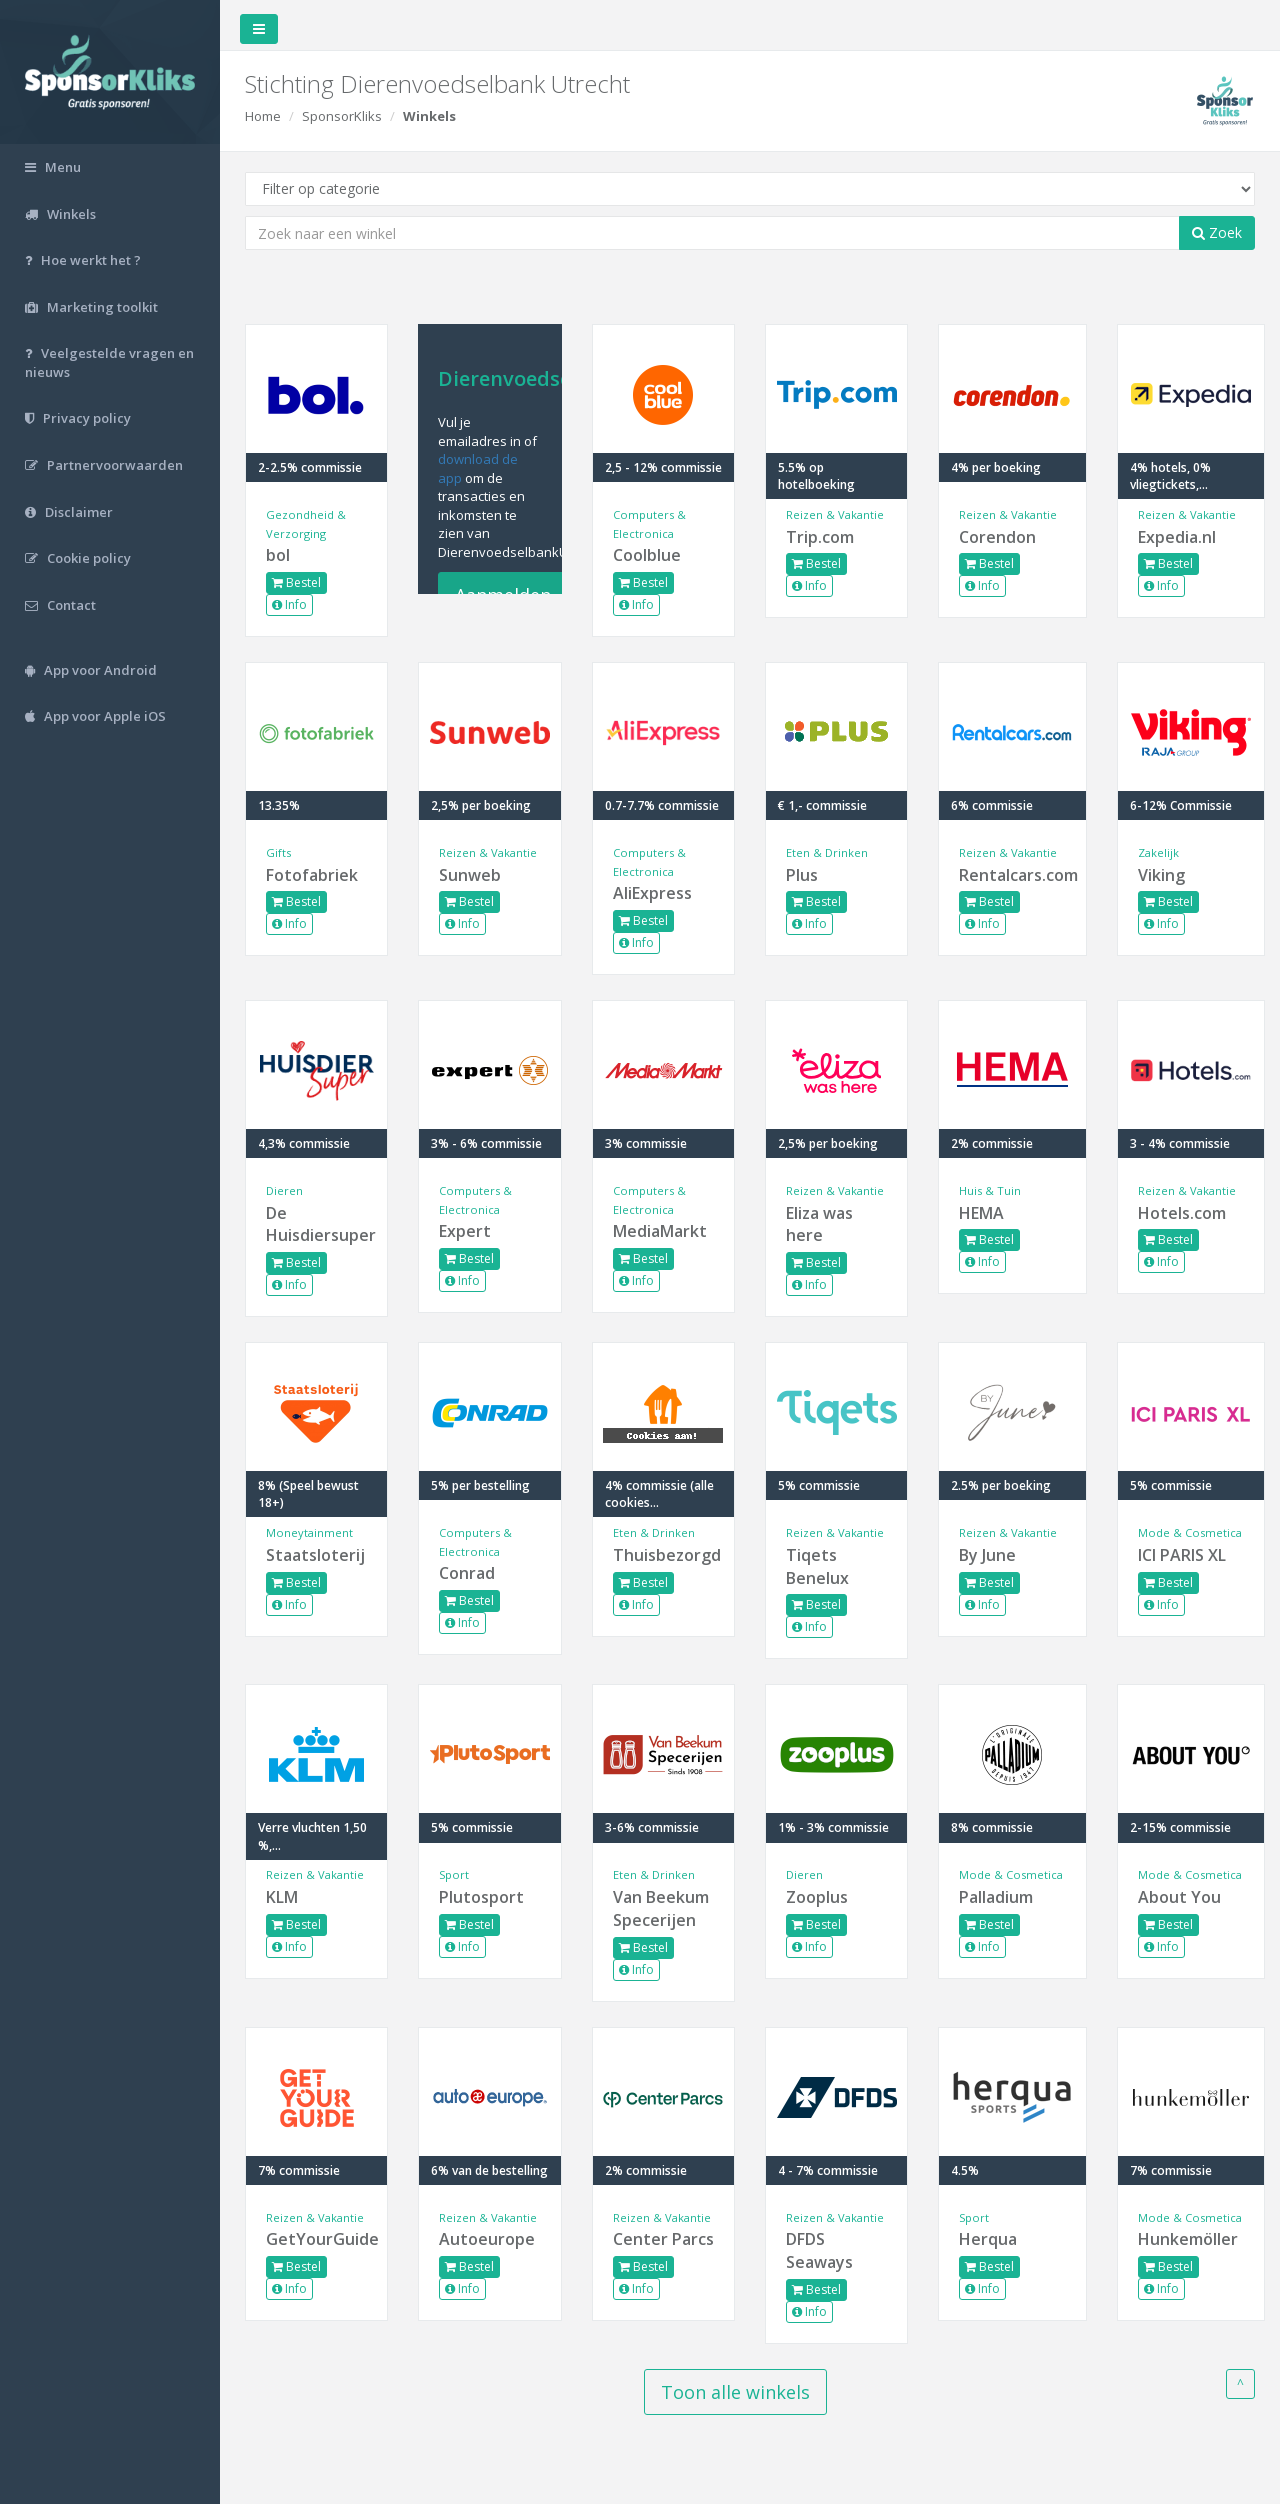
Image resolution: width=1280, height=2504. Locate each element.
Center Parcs (663, 2239)
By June (987, 1555)
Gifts (278, 852)
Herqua (988, 2239)
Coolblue (647, 555)
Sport (454, 1874)
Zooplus (817, 1897)
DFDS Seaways (819, 2250)
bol (278, 555)
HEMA (981, 1213)
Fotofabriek (312, 875)
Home (263, 116)
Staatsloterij (315, 1555)
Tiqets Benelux (817, 1566)
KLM (282, 1897)
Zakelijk (1158, 852)
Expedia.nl (1177, 537)
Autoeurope (487, 2239)
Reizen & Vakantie (835, 514)
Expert (465, 1231)
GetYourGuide (316, 2239)
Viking (1161, 875)
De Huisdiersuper (316, 1224)
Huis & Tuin (990, 1190)
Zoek (1217, 232)
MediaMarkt (660, 1231)
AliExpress (652, 893)
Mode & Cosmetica (1190, 1532)
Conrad (467, 1573)
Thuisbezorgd (663, 1555)
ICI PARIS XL (1182, 1555)
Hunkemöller (1188, 2239)
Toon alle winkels (735, 2392)
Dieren (284, 1190)
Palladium (996, 1897)
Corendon (997, 537)
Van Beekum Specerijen (661, 1908)
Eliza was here (819, 1224)
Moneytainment (309, 1532)
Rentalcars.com (1012, 875)
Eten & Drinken (827, 852)
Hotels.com (1182, 1213)
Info (289, 604)
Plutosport (481, 1897)
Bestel (296, 582)
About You (1179, 1897)
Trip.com (820, 537)
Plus (802, 875)
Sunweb (470, 875)
